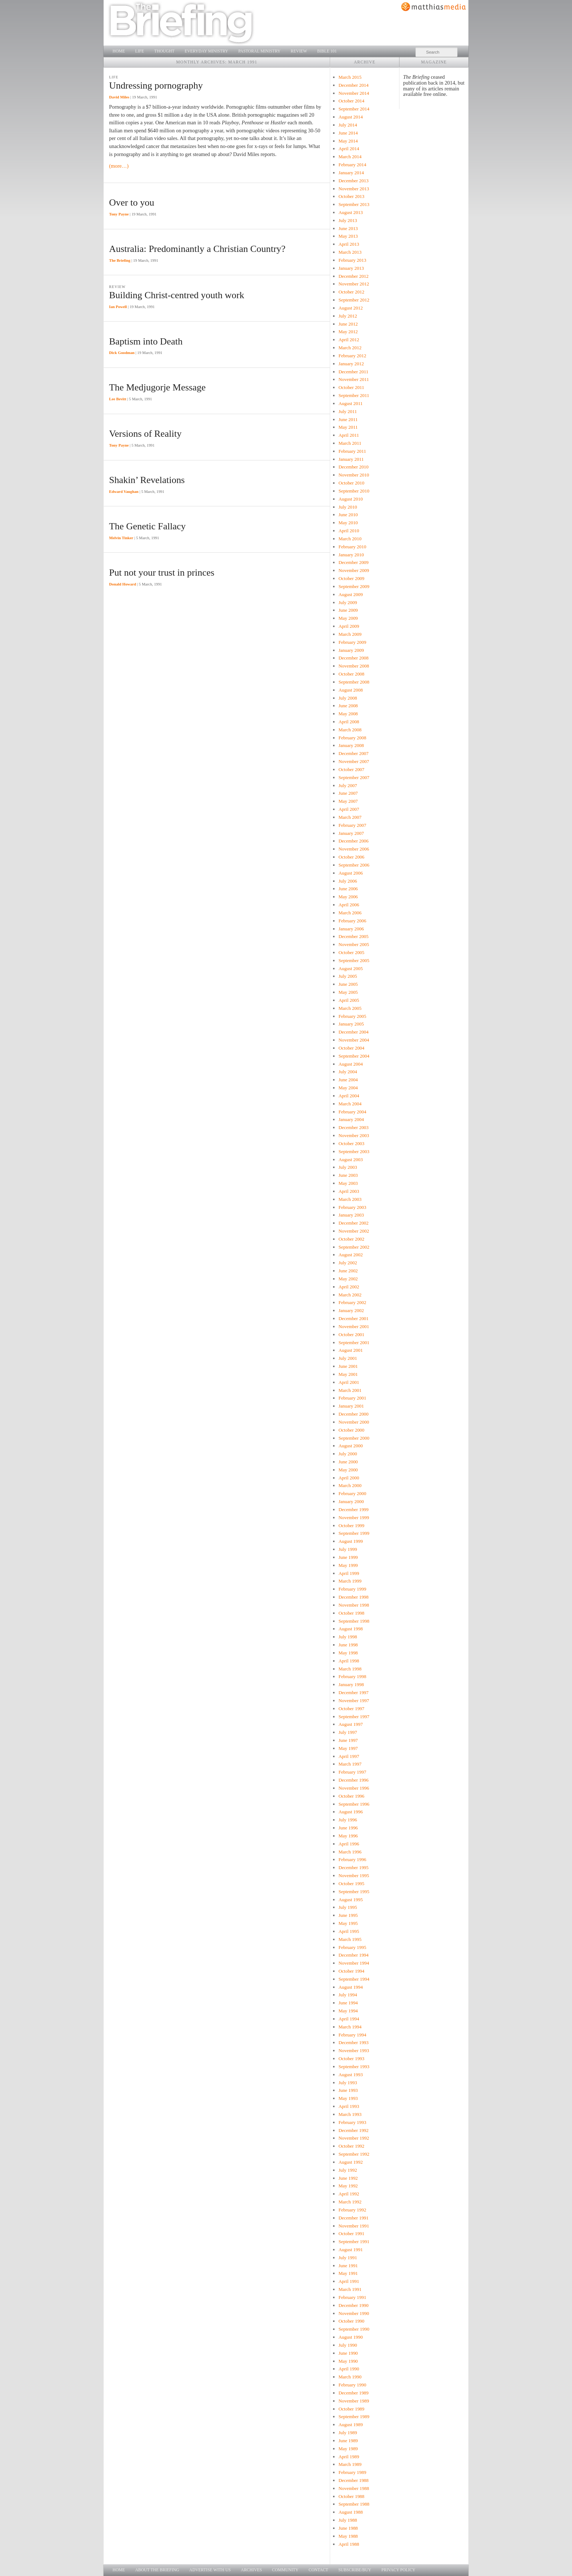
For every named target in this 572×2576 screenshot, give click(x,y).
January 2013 (351, 268)
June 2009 (348, 610)
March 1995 (350, 1939)
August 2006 (351, 873)
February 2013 (352, 260)
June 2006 (348, 888)
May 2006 (348, 896)
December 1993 (353, 2042)
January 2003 (351, 1215)
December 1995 (353, 1867)
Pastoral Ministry (259, 51)
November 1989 (354, 2401)
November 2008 (354, 666)
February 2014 (352, 164)
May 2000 (348, 1469)
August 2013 (351, 212)
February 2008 (352, 737)
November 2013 (354, 188)
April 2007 (349, 809)
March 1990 (350, 2377)
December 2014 (353, 85)
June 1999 (348, 1557)
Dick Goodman (122, 352)
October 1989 (351, 2409)
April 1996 (349, 1844)
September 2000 (354, 1438)
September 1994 (354, 1979)
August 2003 (351, 1159)
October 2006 (351, 857)
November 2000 (354, 1422)
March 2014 (350, 156)
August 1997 (351, 1724)
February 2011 (352, 451)
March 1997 (350, 1764)
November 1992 (354, 2138)
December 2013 (353, 180)
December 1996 (353, 1780)
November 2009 (354, 570)
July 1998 (348, 1636)
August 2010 (351, 499)
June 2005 (348, 984)
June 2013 (348, 228)
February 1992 (352, 2210)
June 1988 (348, 2528)
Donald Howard (122, 584)
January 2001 (351, 1406)
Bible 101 (327, 51)
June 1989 (348, 2440)
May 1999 (348, 1565)
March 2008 (350, 729)
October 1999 (351, 1525)
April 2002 (349, 1286)
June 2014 (348, 133)
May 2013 (348, 236)
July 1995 (348, 1907)
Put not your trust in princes (161, 572)
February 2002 (352, 1302)
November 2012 (354, 284)
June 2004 (348, 1079)
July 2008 (348, 698)
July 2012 (348, 316)
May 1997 (348, 1748)
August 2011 (351, 403)
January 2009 (351, 650)
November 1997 (354, 1700)
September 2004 (354, 1056)
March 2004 (350, 1103)
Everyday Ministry (206, 51)
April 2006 (349, 904)
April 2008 (349, 721)
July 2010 (348, 507)
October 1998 (351, 1613)
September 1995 (354, 1891)
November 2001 (354, 1326)
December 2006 (353, 841)
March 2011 (350, 443)
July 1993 (348, 2082)
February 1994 (352, 2035)
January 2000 (351, 1501)
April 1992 (349, 2193)
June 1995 (348, 1915)
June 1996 (348, 1827)
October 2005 (351, 952)
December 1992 (353, 2130)
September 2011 (354, 395)
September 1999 (354, 1533)
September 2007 (354, 777)
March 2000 (350, 1485)
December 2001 (353, 1318)
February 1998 (352, 1676)
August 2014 (351, 117)
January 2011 (351, 459)
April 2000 (349, 1477)
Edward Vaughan (124, 491)
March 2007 (350, 817)
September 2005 (354, 960)
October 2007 (351, 769)
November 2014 (354, 93)
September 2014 (354, 109)
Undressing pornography (156, 85)
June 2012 (348, 324)
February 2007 (352, 825)
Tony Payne (119, 214)
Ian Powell (118, 306)
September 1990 (354, 2329)
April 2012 (349, 339)
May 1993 (348, 2098)
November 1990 (354, 2313)
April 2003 (349, 1191)
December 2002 (353, 1223)
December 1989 (353, 2393)
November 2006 (354, 849)
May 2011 (348, 427)
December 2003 (353, 1127)
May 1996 (348, 1835)
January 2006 (351, 928)
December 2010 (353, 467)
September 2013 (354, 204)
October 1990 (351, 2321)
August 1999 (351, 1541)
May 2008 (348, 713)
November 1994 (354, 1963)
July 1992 (348, 2170)
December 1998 (353, 1597)
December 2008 (353, 658)
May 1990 (348, 2361)
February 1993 (352, 2122)
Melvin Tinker (121, 538)
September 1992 (354, 2154)
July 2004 (348, 1071)
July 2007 (348, 785)
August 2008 (351, 690)
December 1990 (353, 2305)
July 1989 (348, 2432)
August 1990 (351, 2337)
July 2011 (348, 411)
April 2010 (349, 530)
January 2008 (351, 745)
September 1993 (354, 2066)
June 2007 (348, 793)
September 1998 (354, 1621)
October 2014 (351, 101)
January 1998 (351, 1684)
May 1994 (348, 2010)
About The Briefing (157, 2570)
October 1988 (351, 2496)
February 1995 (352, 1947)
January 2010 (351, 554)
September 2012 (354, 300)
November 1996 (354, 1788)
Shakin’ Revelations (147, 480)
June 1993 (348, 2090)
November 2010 (354, 475)
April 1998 (349, 1660)
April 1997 (349, 1756)
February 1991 (352, 2297)
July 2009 (348, 602)
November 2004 (354, 1040)
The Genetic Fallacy (147, 526)
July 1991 (348, 2257)
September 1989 (354, 2416)
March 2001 (350, 1390)
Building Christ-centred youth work (176, 295)
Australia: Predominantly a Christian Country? (197, 249)
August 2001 (351, 1350)
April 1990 (349, 2368)
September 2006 (354, 865)
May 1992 (348, 2185)
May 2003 (348, 1183)
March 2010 (350, 538)
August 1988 (351, 2512)
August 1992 (351, 2162)
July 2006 (348, 881)
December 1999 (353, 1509)
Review (299, 51)
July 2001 (348, 1358)
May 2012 (348, 331)
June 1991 (348, 2265)
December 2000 (353, 1414)
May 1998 (348, 1652)
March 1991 (350, 2289)
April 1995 (349, 1931)
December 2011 (353, 371)
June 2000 (348, 1461)
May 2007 (348, 801)
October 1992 (351, 2146)
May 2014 (348, 141)
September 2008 (354, 682)
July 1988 (348, 2520)
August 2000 (351, 1445)
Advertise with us (210, 2570)
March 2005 (350, 1008)
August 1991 (351, 2249)
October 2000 (351, 1430)
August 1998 (351, 1628)
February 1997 (352, 1772)
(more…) (119, 166)
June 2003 (348, 1175)
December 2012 (353, 276)
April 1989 (349, 2456)
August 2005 (351, 968)
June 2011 (348, 419)
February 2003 (352, 1207)
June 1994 (348, 2002)
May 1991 (348, 2273)
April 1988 (349, 2544)
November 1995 (354, 1875)
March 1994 (350, 2027)
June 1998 (348, 1644)
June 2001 (348, 1366)
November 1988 (354, 2488)
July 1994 (348, 1994)
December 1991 (353, 2218)
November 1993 (354, 2050)
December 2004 (353, 1032)
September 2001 (354, 1342)
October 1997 (351, 1708)
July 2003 (348, 1167)
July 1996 (348, 1819)
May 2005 (348, 992)
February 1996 (352, 1859)
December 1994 (353, 1955)
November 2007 (354, 761)
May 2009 (348, 618)
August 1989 (351, 2424)
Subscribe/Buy (354, 2570)
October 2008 (351, 674)
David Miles (119, 97)
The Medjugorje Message (157, 387)
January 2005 (351, 1024)
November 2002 (354, 1231)
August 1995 (351, 1899)
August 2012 (351, 308)
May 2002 (348, 1278)
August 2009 (351, 594)
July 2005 (348, 976)
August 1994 (351, 1987)
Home (119, 51)
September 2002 (354, 1247)
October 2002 (351, 1239)
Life (139, 51)
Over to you (131, 202)
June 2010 (348, 514)
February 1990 (352, 2385)
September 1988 (354, 2504)
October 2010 (351, 483)
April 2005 (349, 1000)
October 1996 (351, 1796)
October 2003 (351, 1143)
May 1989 (348, 2448)
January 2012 (351, 363)
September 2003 (354, 1151)
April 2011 (349, 435)
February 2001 (352, 1398)
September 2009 (354, 586)
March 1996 (350, 1852)
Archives (251, 2570)
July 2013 (348, 220)
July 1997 (348, 1732)
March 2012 (350, 347)
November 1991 (354, 2226)
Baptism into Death (145, 341)
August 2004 (351, 1064)
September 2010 (354, 491)
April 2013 (349, 244)
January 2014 (351, 172)
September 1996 (354, 1804)
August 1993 (351, 2074)
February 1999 (352, 1589)
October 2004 (351, 1048)
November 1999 (354, 1517)
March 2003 (350, 1199)
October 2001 (351, 1334)
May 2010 (348, 522)
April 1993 (349, 2106)
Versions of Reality (145, 433)
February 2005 (352, 1016)
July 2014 (348, 125)
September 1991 (354, 2241)
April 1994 (349, 2019)
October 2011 (351, 387)
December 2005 (353, 936)
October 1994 (351, 1971)
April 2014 (349, 148)
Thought (164, 51)
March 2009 (350, 634)
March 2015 (350, 77)
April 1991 (349, 2281)
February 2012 (352, 355)
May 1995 (348, 1923)
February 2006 (352, 920)
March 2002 (350, 1294)
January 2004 (351, 1119)
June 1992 (348, 2178)
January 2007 (351, 833)
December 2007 (353, 753)
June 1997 (348, 1740)
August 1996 (351, 1811)
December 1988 (353, 2480)
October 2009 (351, 578)
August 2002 (351, 1254)
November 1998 (354, 1605)
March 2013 (350, 252)
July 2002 (348, 1262)
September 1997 (354, 1716)
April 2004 (349, 1095)
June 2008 (348, 705)
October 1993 (351, 2058)
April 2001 (349, 1382)
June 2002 (348, 1270)
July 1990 (348, 2345)
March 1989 (350, 2464)
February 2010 (352, 546)
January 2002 (351, 1310)
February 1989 (352, 2472)
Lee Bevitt (117, 399)
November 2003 (354, 1135)
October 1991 (351, 2233)
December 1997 (353, 1692)
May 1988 (348, 2536)
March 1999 (350, 1581)
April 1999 (349, 1573)
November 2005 (354, 944)
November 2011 (354, 379)
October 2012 (351, 292)
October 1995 (351, 1883)
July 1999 (348, 1549)
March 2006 (350, 912)
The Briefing (119, 260)
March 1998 (350, 1669)
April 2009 (349, 626)
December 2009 (353, 562)
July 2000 (348, 1453)
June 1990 (348, 2353)
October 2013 (351, 196)
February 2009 (352, 642)
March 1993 (350, 2114)
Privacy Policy (399, 2570)
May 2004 (348, 1087)
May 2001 (348, 1374)
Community (285, 2570)
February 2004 (352, 1111)
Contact (318, 2570)
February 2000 (352, 1493)
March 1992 (350, 2202)
